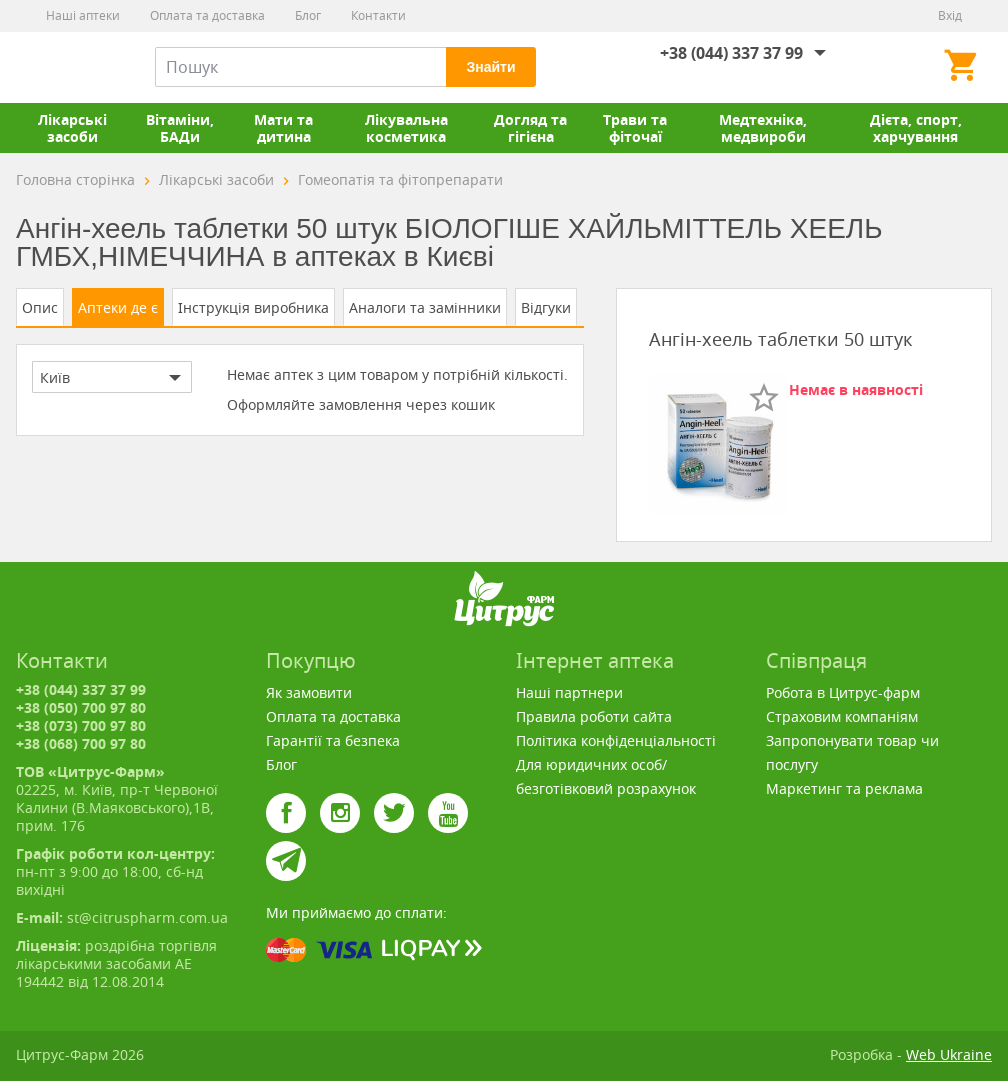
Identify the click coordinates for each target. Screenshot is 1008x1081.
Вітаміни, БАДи (180, 128)
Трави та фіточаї (635, 128)
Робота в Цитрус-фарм (843, 692)
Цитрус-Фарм (63, 67)
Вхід (950, 15)
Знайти (490, 67)
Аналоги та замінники (425, 307)
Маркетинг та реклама (844, 788)
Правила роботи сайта (594, 716)
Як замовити (309, 692)
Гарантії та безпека (333, 740)
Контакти (378, 15)
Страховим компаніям (842, 716)
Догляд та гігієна (530, 128)
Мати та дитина (283, 128)
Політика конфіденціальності (616, 740)
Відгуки (546, 307)
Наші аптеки (83, 15)
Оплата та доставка (207, 15)
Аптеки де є (118, 307)
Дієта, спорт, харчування (916, 128)
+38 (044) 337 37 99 (731, 53)
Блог (308, 15)
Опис (40, 307)
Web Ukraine (949, 1054)
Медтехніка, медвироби (763, 128)
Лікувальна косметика (406, 128)
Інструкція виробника (253, 307)
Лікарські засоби (72, 128)
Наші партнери (569, 692)
